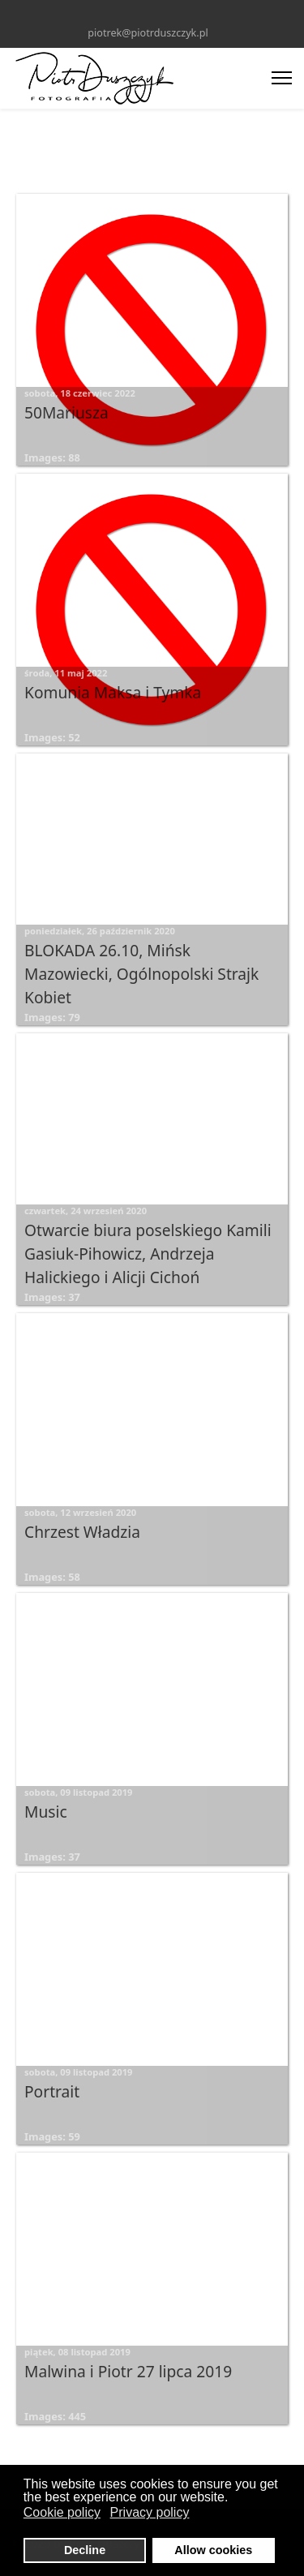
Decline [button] (84, 2550)
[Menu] (282, 78)
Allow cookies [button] (213, 2550)
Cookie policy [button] (62, 2512)
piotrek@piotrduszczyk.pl (148, 33)
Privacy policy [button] (150, 2512)
